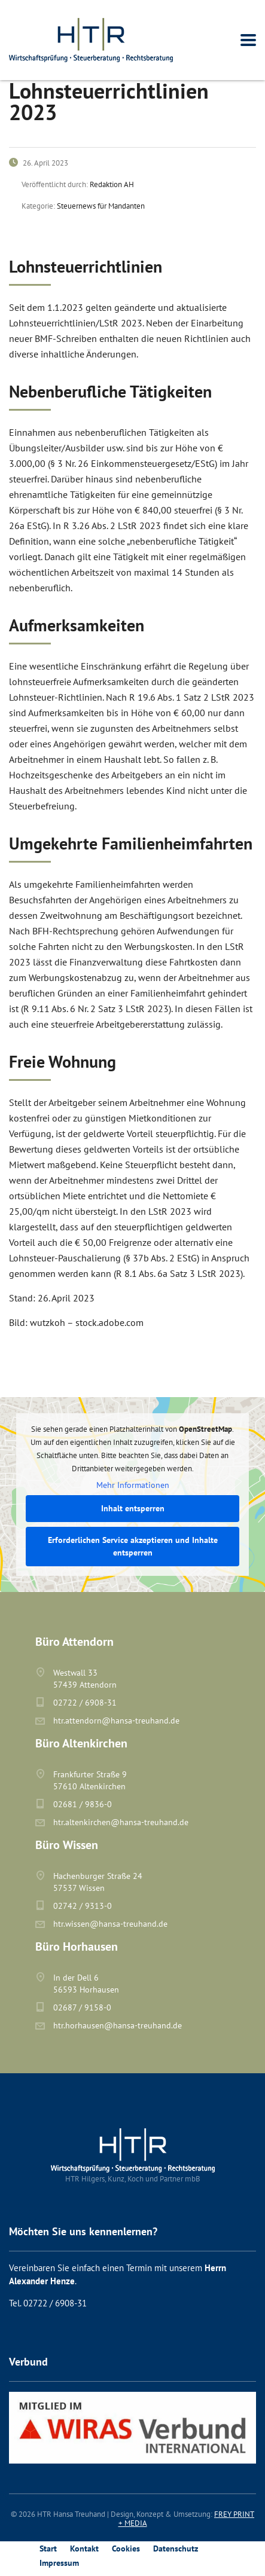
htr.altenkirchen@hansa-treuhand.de (120, 1822)
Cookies (126, 2548)
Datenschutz (175, 2548)
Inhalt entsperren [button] (133, 1508)
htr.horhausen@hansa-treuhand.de (117, 2025)
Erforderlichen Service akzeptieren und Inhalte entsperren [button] (133, 1546)
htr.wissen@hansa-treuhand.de (110, 1923)
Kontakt (84, 2548)
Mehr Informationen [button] (132, 1485)
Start (48, 2548)
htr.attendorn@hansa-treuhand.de (116, 1720)
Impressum (59, 2562)
